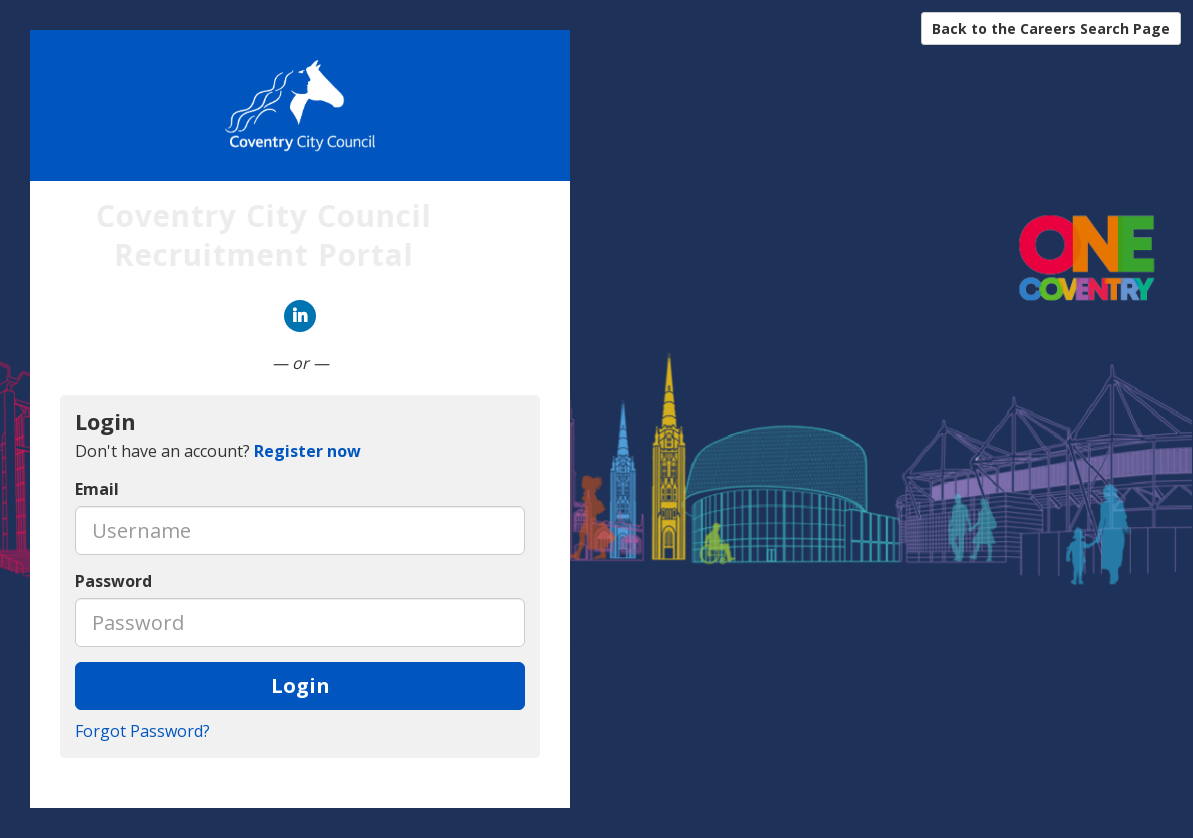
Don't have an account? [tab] (218, 451)
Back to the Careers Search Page (1051, 28)
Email (97, 489)
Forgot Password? (142, 731)
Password (113, 581)
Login (300, 685)
